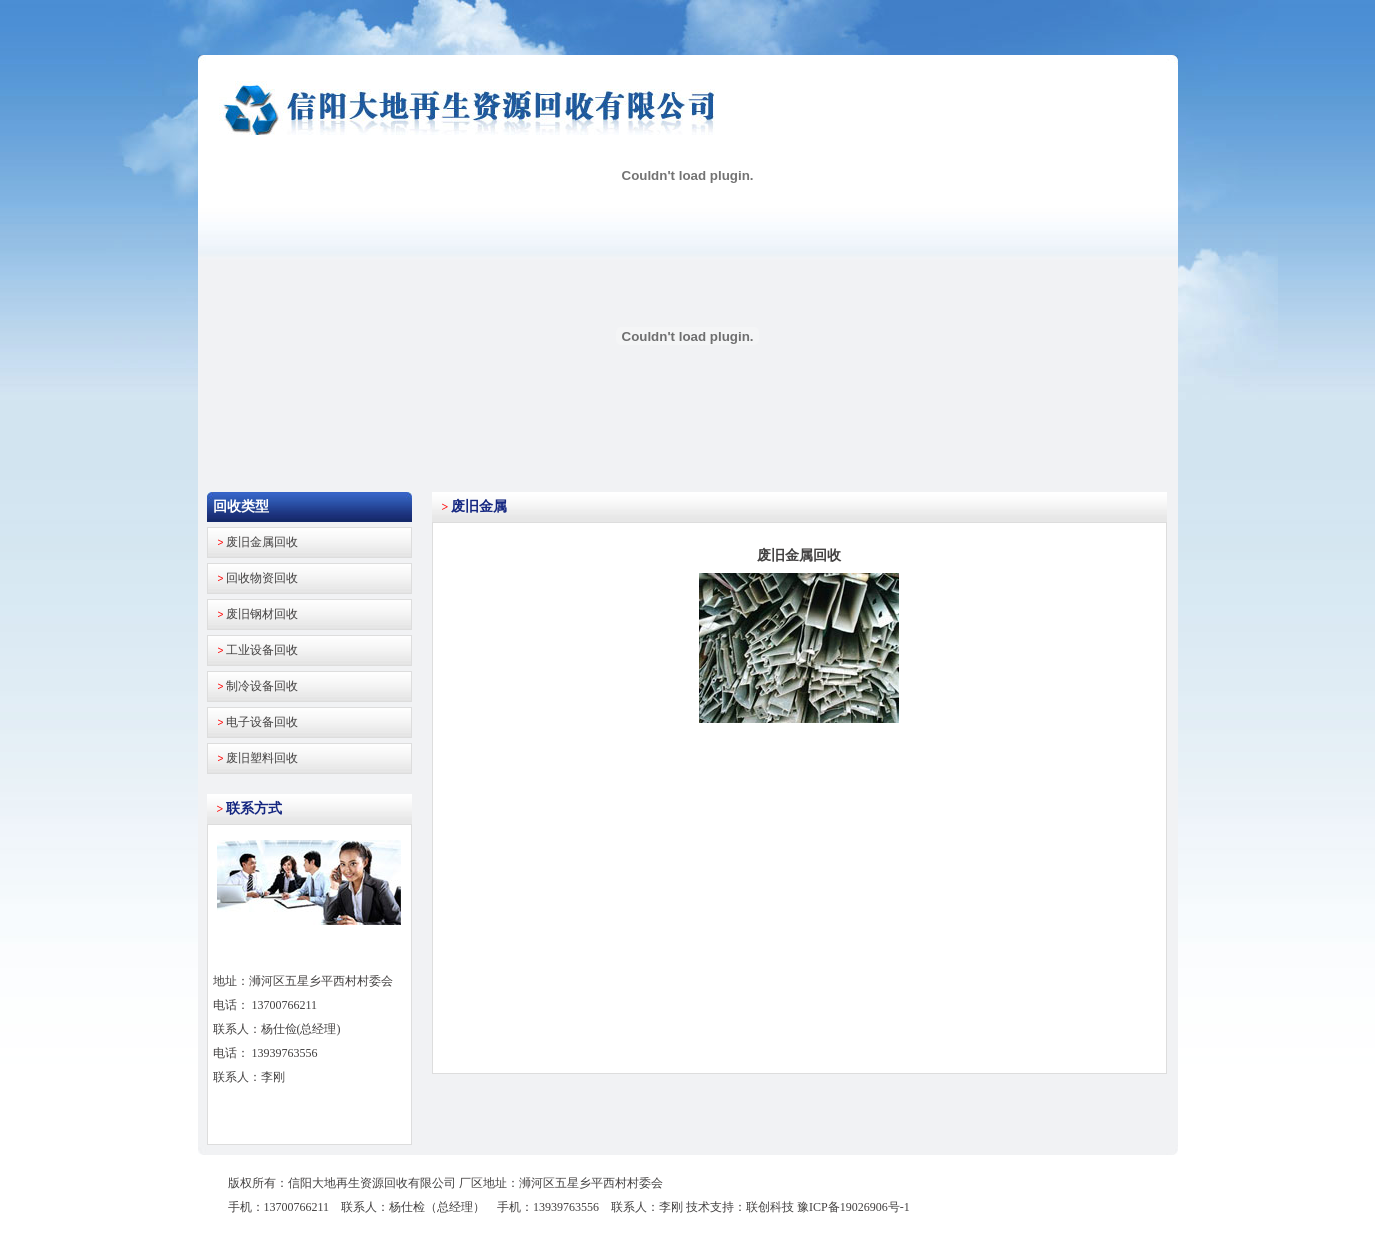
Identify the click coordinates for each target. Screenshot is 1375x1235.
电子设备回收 (262, 722)
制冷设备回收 (262, 686)
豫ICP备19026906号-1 (853, 1207)
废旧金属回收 (262, 542)
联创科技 (770, 1207)
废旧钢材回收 (262, 614)
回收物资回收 (262, 578)
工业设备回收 (262, 650)
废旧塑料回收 (262, 758)
